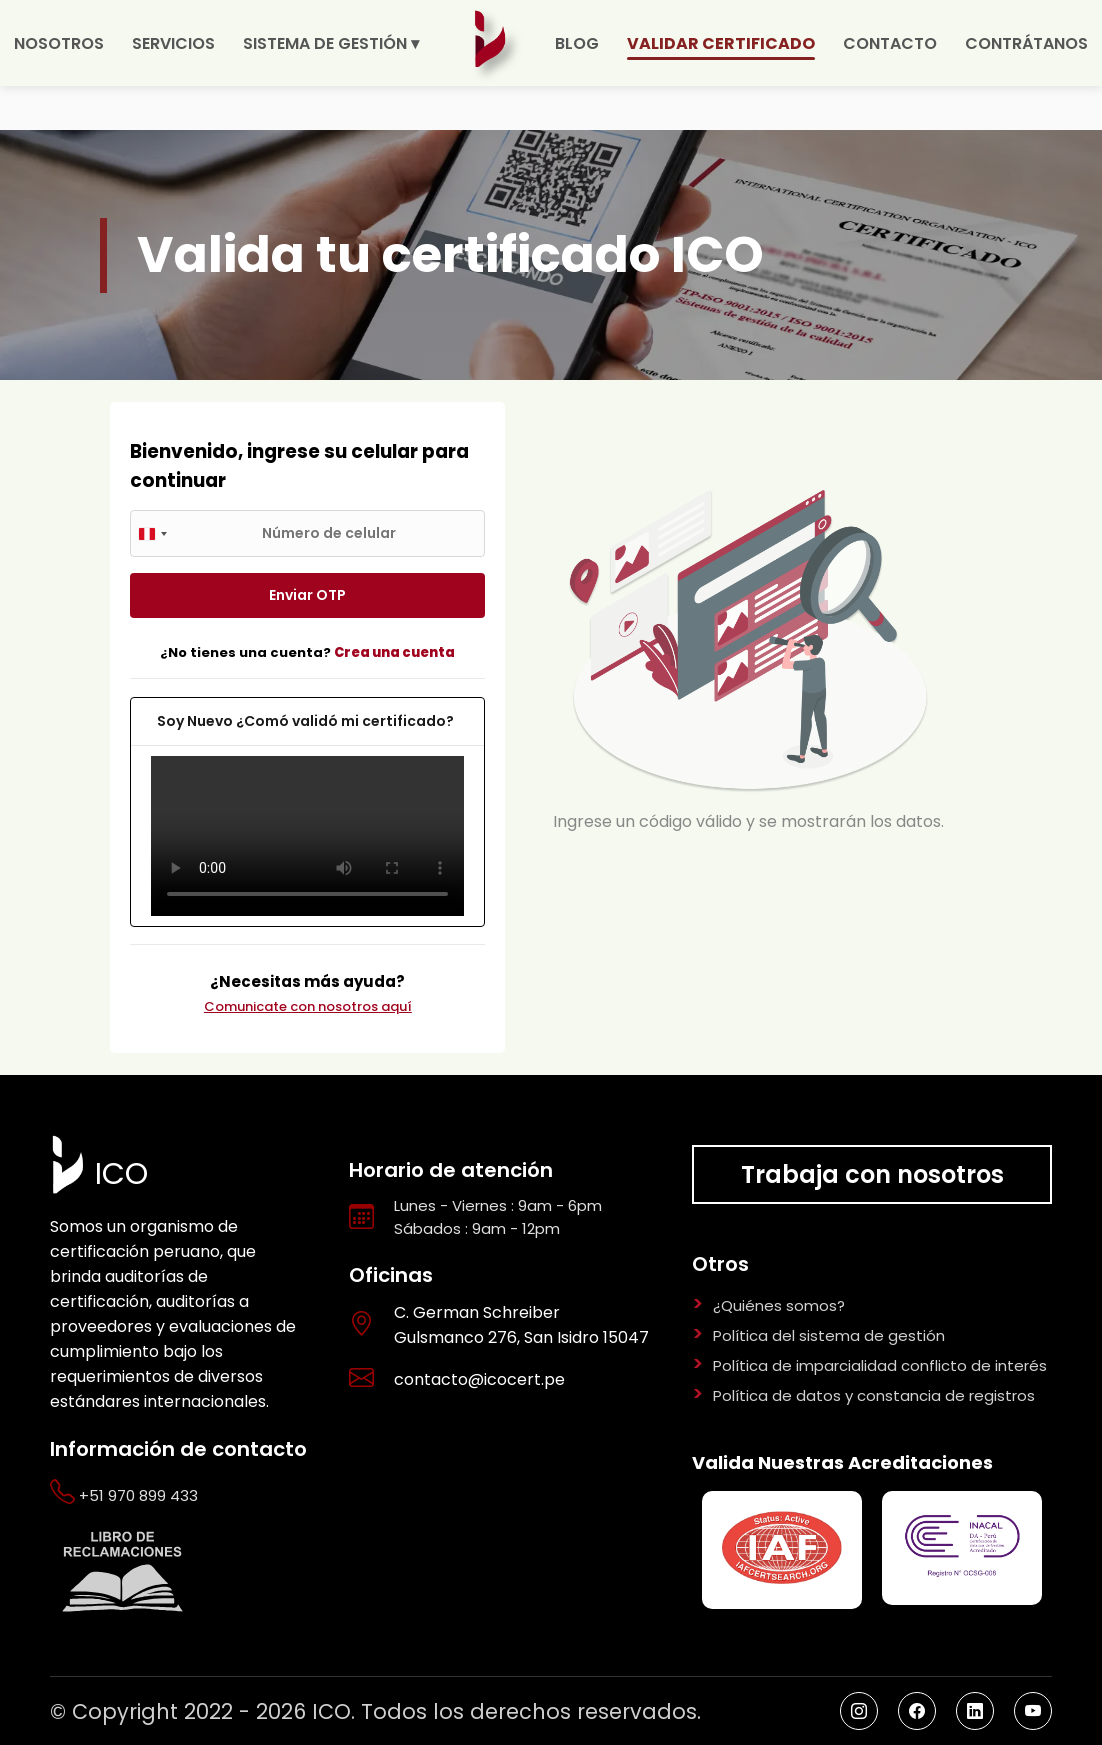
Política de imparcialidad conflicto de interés (880, 1365)
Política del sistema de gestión (829, 1335)
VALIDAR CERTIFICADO (721, 43)
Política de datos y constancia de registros (874, 1395)
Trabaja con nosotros (872, 1174)
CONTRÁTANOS (1026, 43)
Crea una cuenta (394, 652)
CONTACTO (890, 43)
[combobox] (152, 533)
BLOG (577, 43)
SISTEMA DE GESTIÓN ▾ (331, 43)
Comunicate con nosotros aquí (308, 1006)
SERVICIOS (173, 43)
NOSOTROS (59, 43)
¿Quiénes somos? (779, 1305)
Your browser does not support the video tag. (307, 836)
